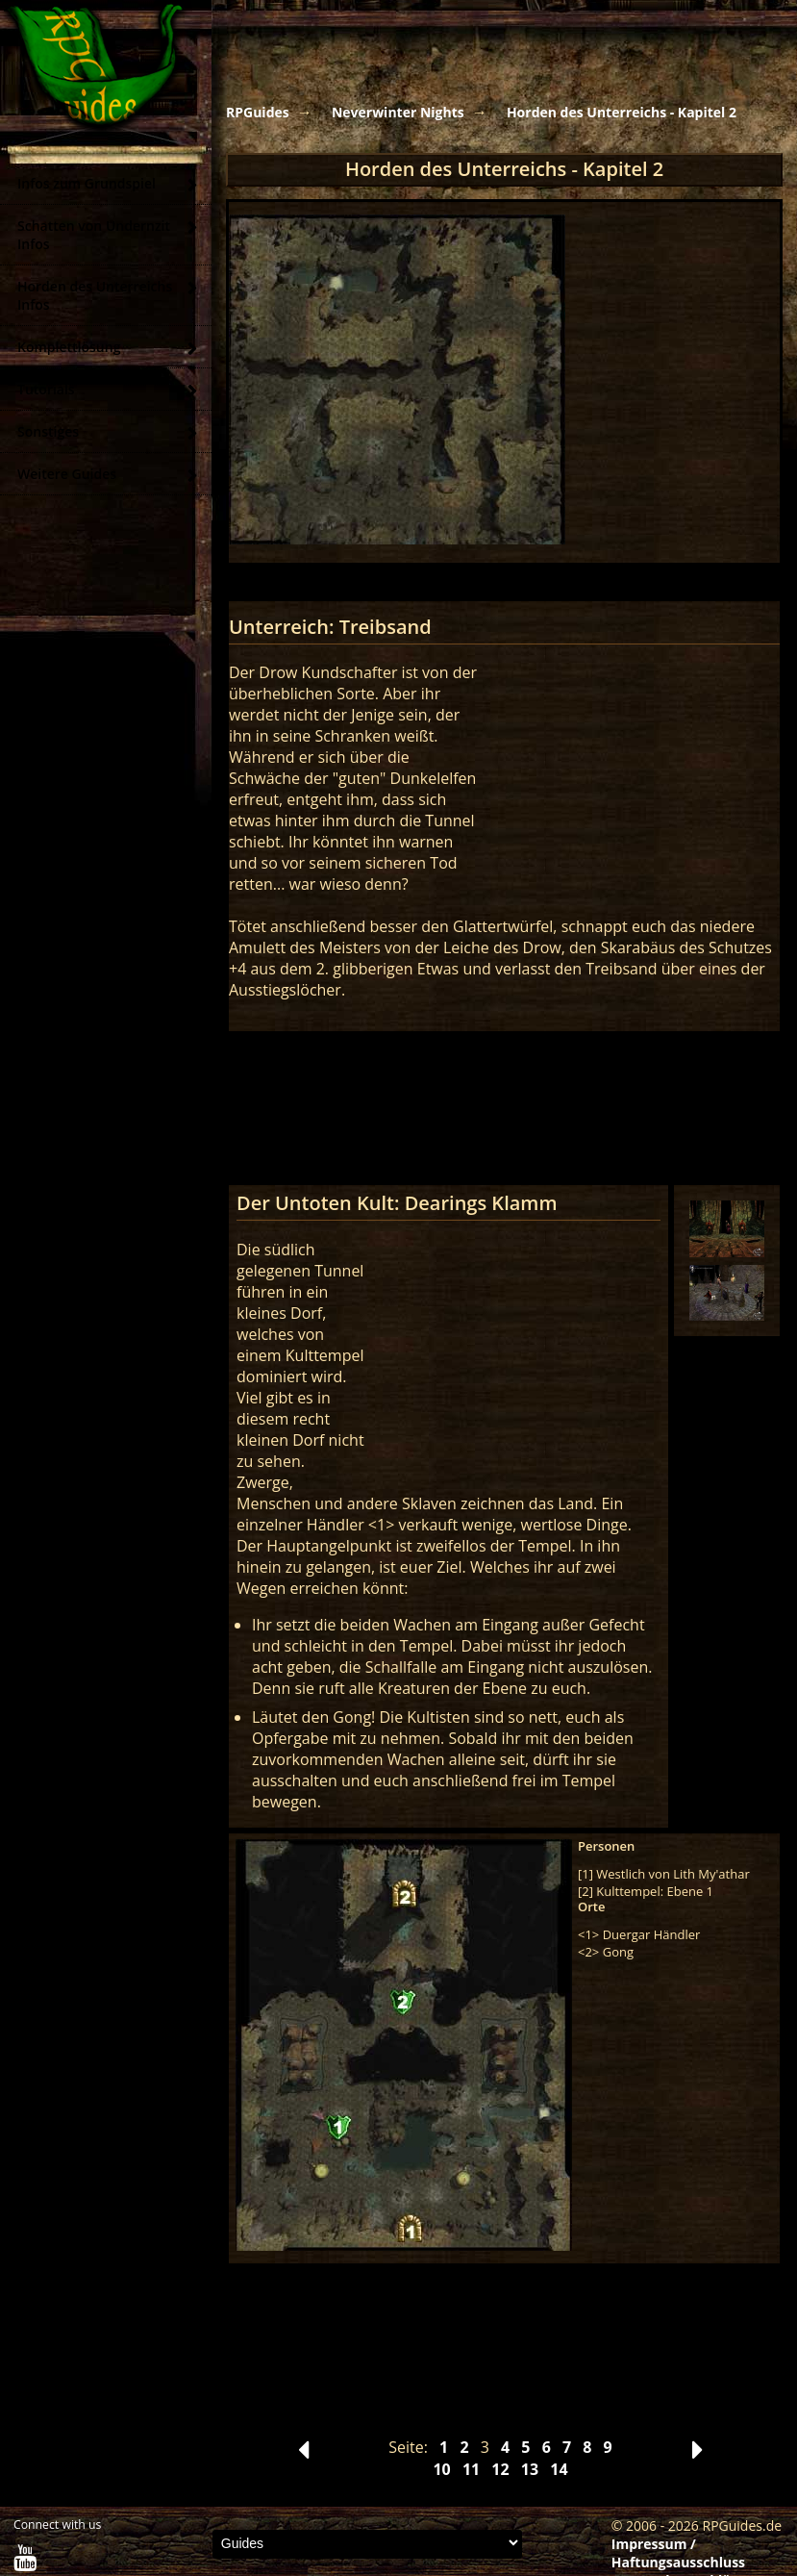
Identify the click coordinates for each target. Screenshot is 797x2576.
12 (500, 2469)
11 (471, 2469)
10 (441, 2469)
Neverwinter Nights (398, 112)
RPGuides (257, 112)
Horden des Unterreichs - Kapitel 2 (621, 112)
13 (529, 2469)
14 (558, 2469)
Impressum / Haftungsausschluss (678, 2553)
